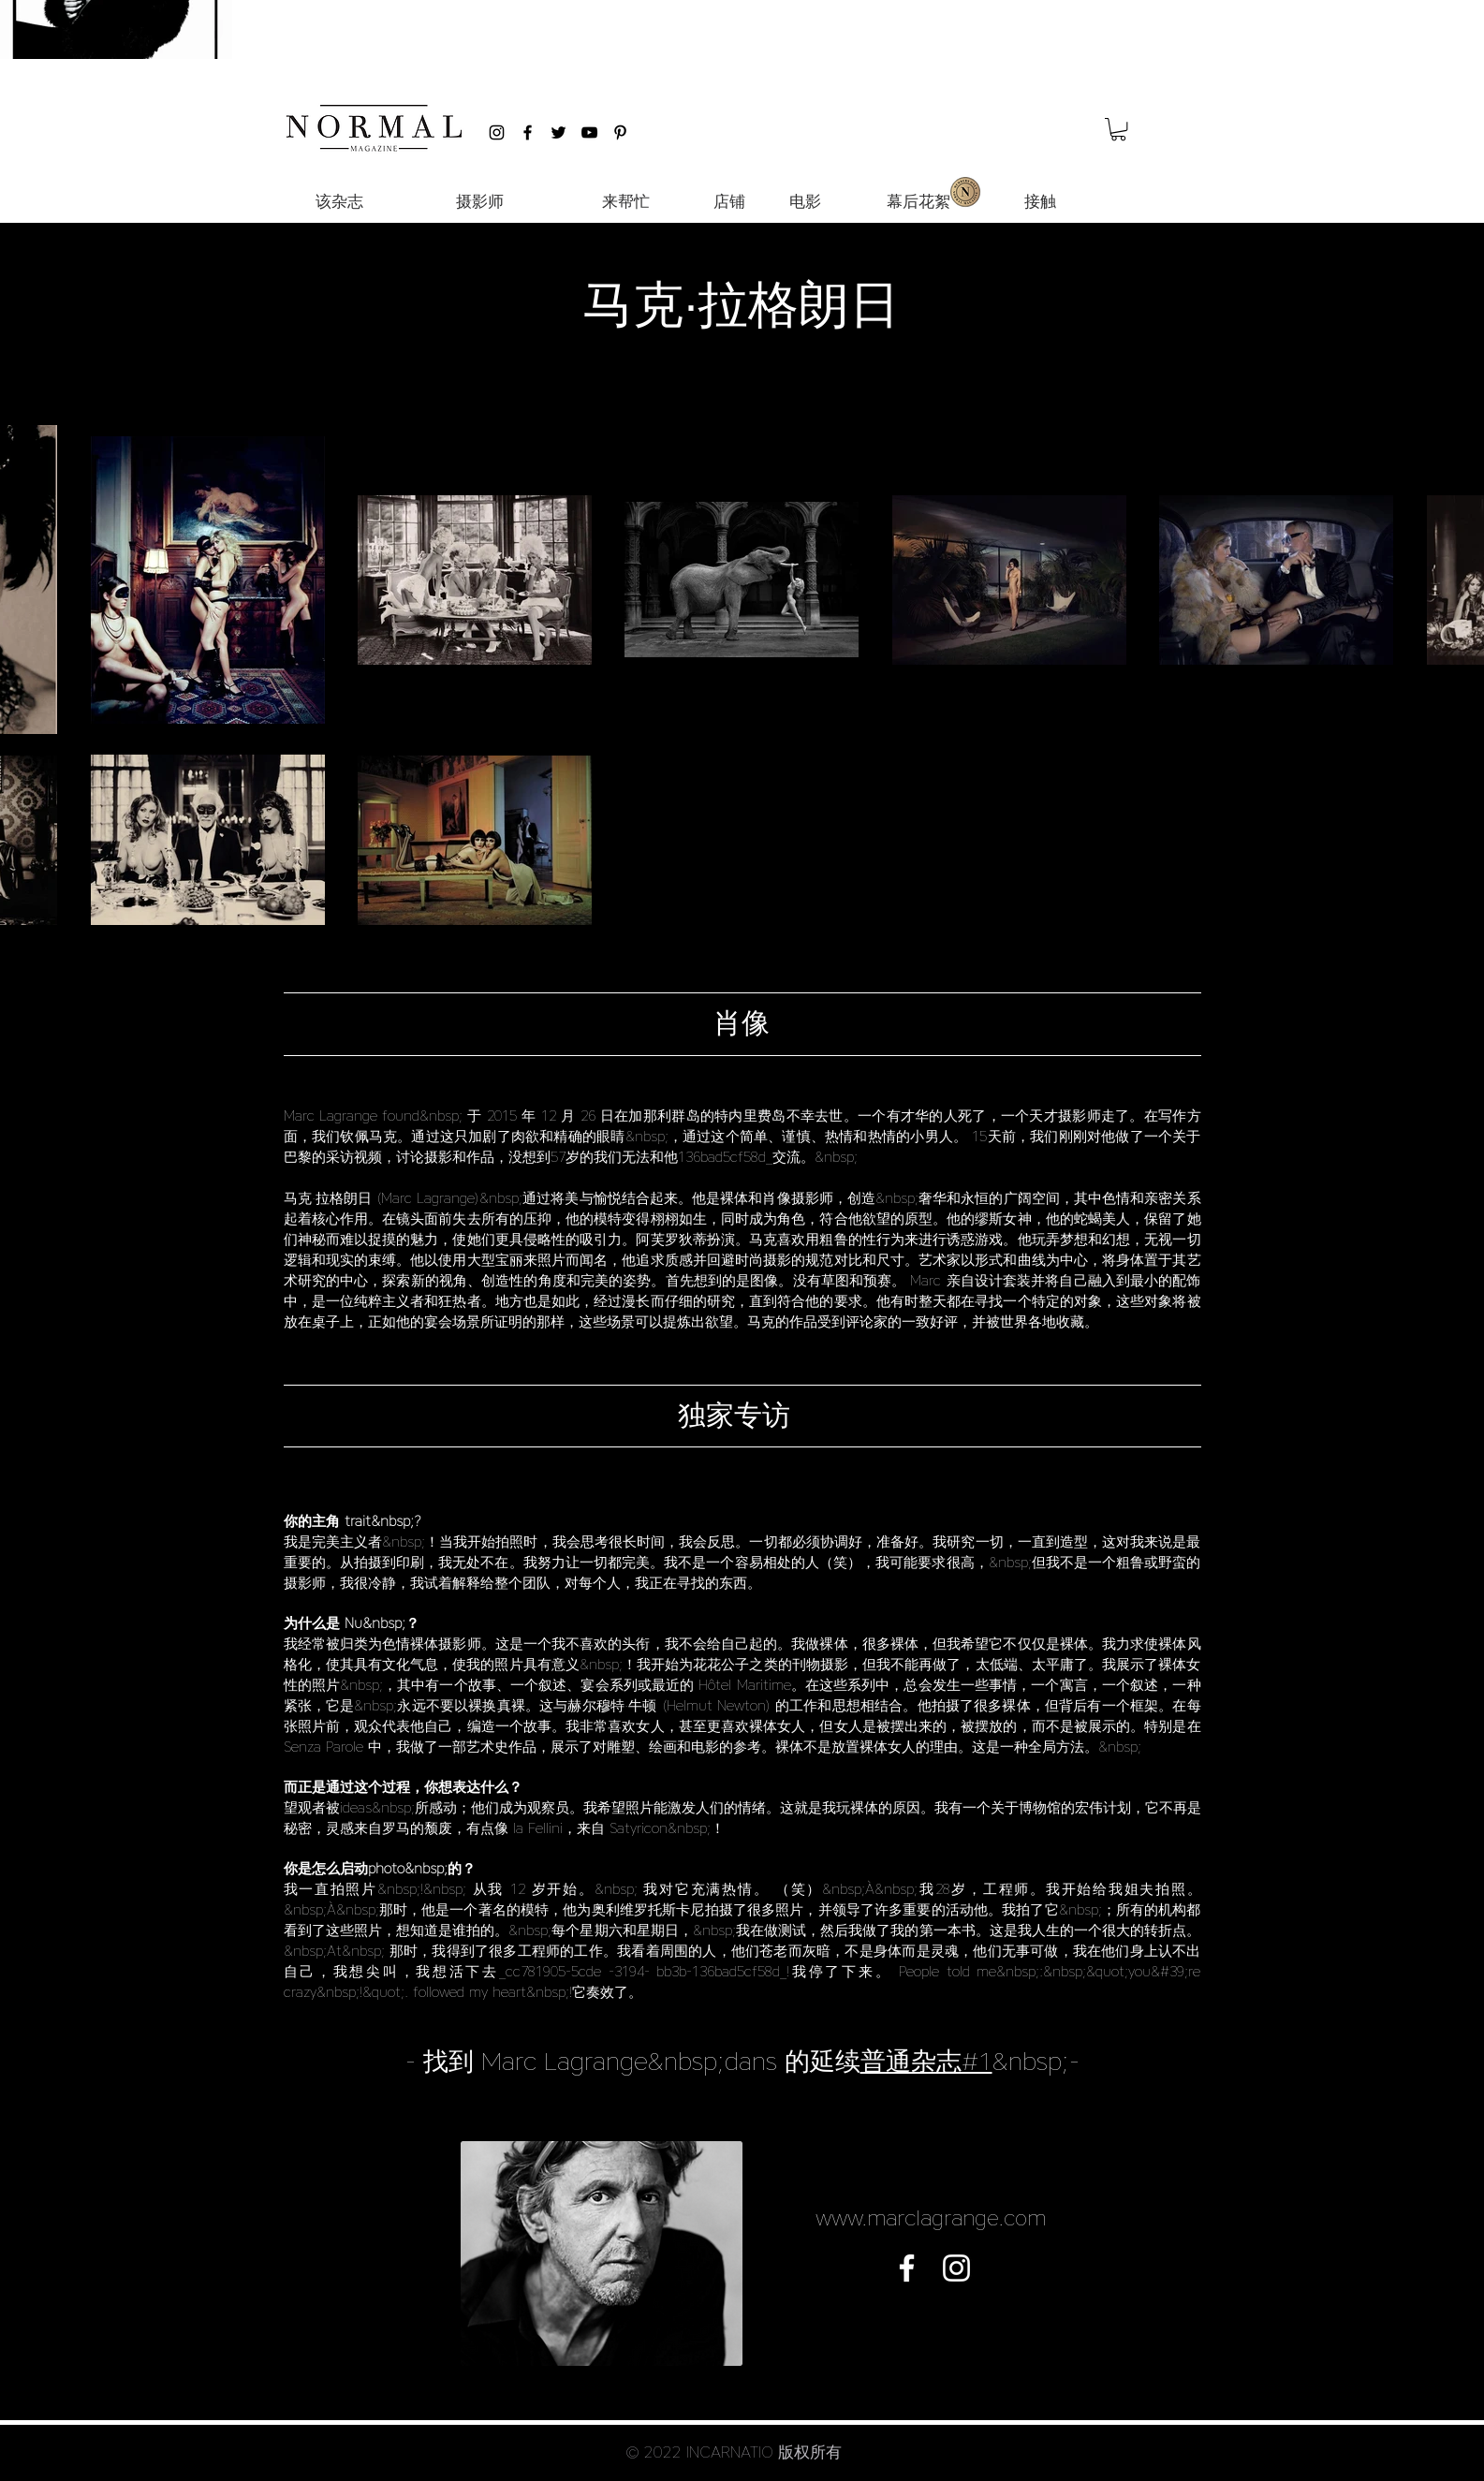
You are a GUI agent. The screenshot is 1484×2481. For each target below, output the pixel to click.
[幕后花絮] (919, 202)
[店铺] (729, 202)
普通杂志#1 (926, 2061)
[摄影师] (480, 202)
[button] (1118, 129)
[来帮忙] (625, 202)
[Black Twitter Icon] (558, 132)
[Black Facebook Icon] (527, 132)
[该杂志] (340, 202)
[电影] (805, 202)
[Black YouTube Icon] (589, 132)
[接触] (1040, 202)
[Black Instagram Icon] (497, 132)
